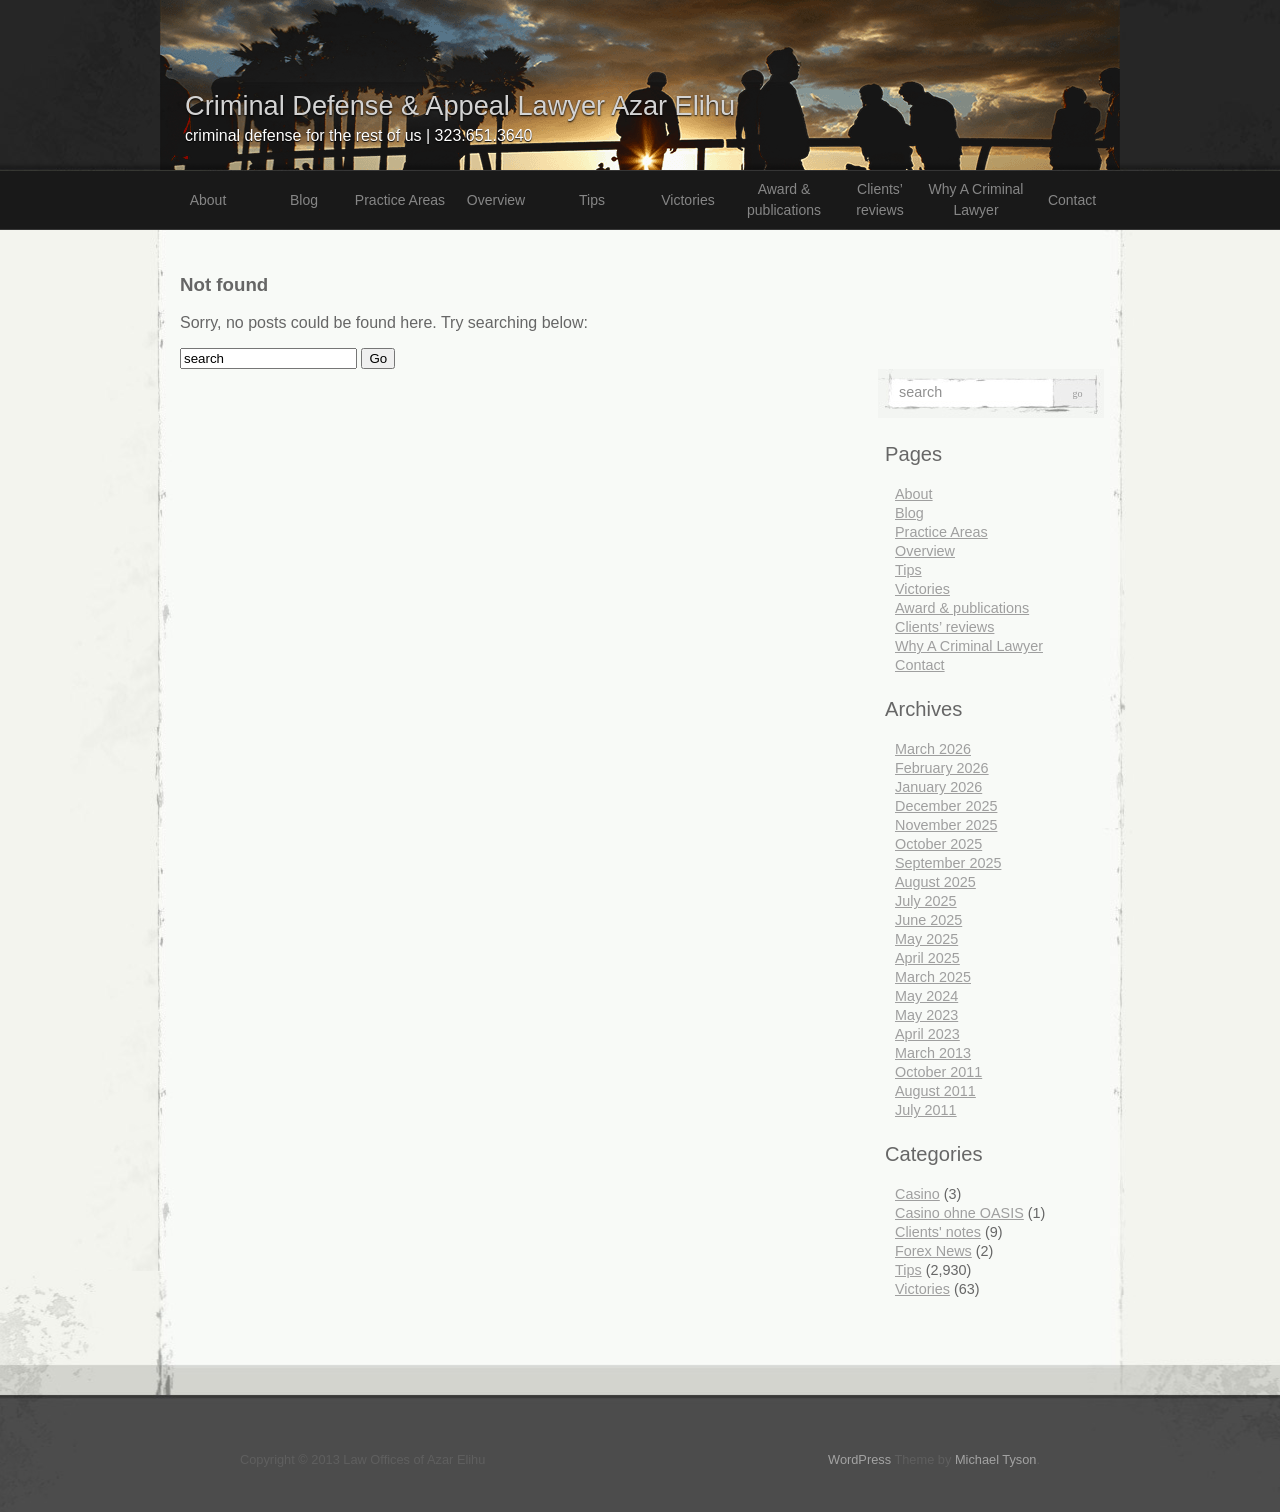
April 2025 (927, 958)
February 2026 (942, 768)
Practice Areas (400, 200)
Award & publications (784, 199)
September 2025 (948, 863)
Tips (592, 200)
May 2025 (926, 939)
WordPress (859, 1459)
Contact (1072, 200)
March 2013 (933, 1053)
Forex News (933, 1251)
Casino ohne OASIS (959, 1213)
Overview (496, 200)
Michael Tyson (996, 1459)
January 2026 (938, 787)
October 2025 (938, 844)
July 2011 (926, 1110)
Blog (304, 200)
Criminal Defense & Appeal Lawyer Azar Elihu (460, 105)
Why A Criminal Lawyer (976, 199)
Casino (917, 1194)
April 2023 (927, 1034)
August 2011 (935, 1091)
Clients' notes (938, 1232)
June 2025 (928, 920)
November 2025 (946, 825)
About (208, 200)
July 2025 (926, 901)
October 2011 (938, 1072)
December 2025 (946, 806)
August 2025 (935, 882)
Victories (687, 200)
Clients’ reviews (879, 199)
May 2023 (926, 1015)
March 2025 (933, 977)
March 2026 (933, 749)
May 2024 (926, 996)
